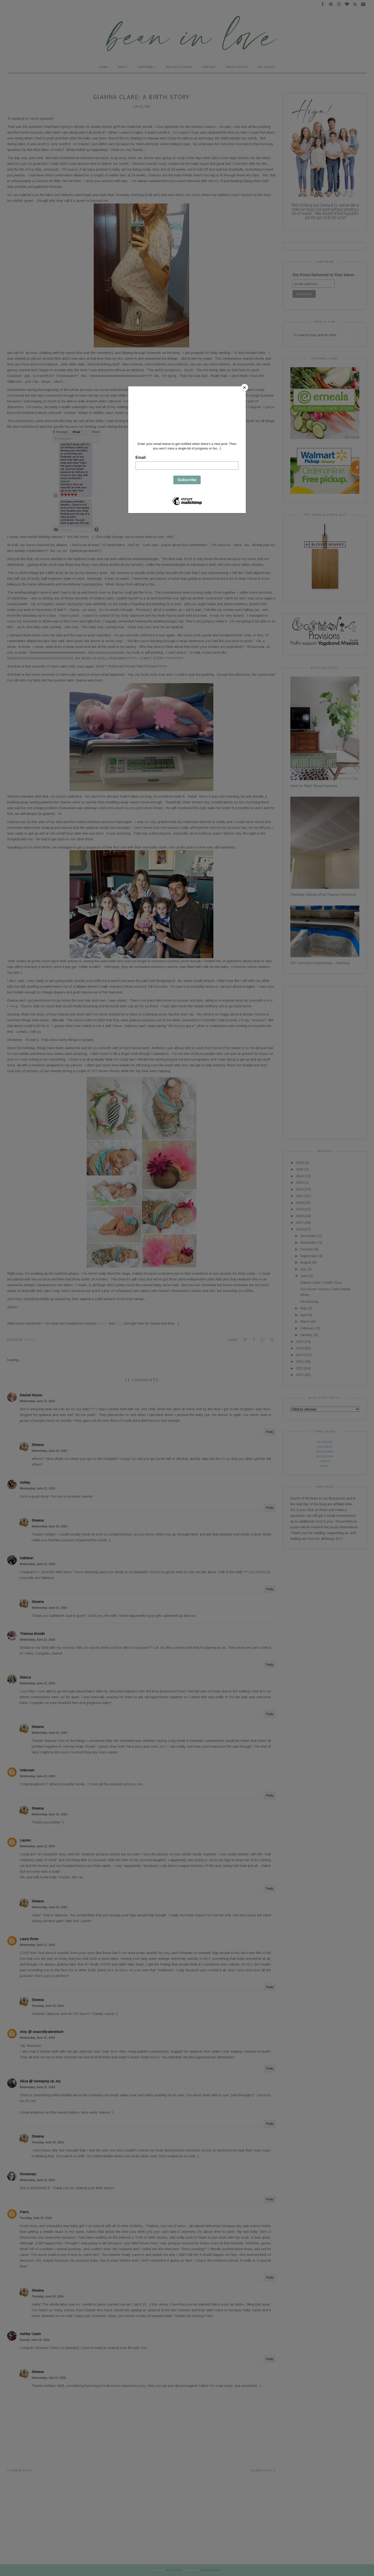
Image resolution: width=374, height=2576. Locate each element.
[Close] (244, 387)
